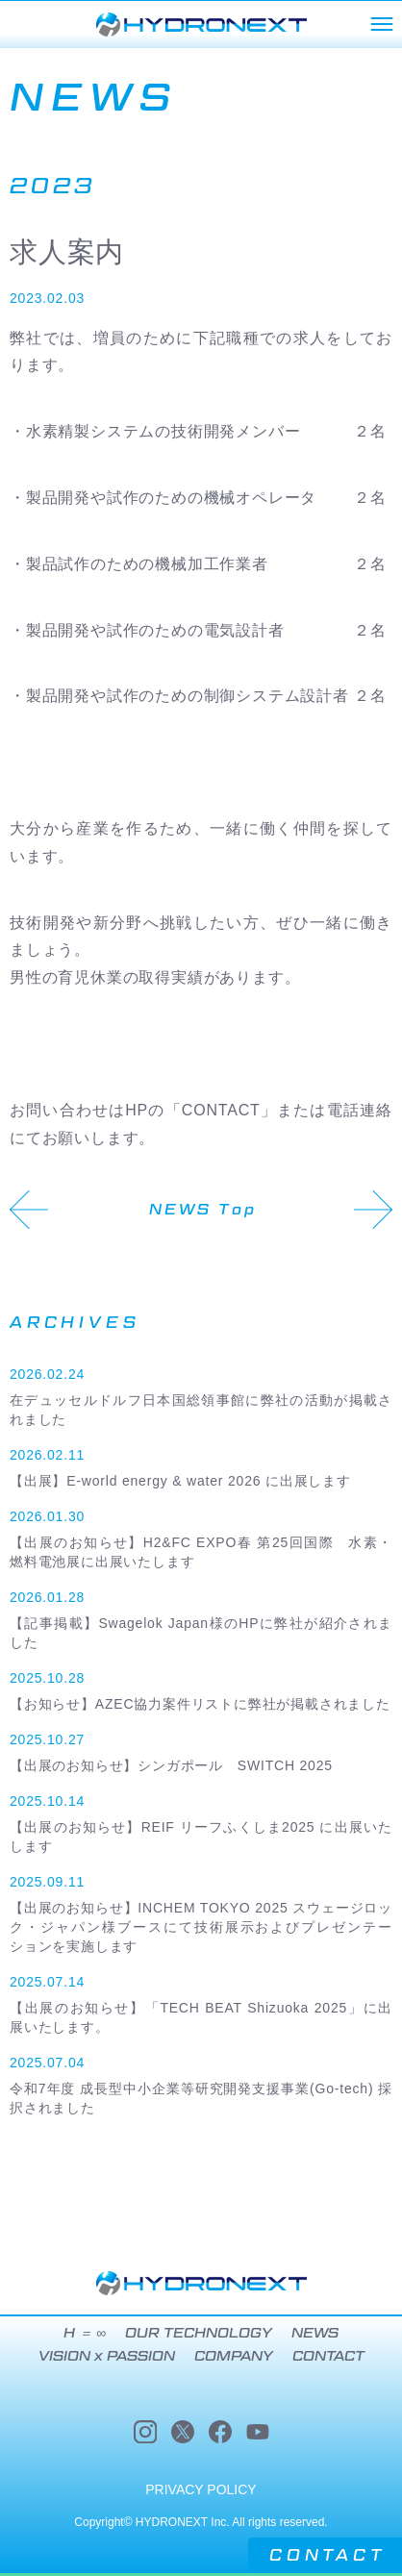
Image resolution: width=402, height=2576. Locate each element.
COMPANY (233, 2356)
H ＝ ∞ (84, 2332)
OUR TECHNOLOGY (198, 2332)
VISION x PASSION (106, 2356)
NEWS (315, 2332)
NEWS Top (203, 1209)
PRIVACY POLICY (200, 2489)
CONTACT (327, 2555)
